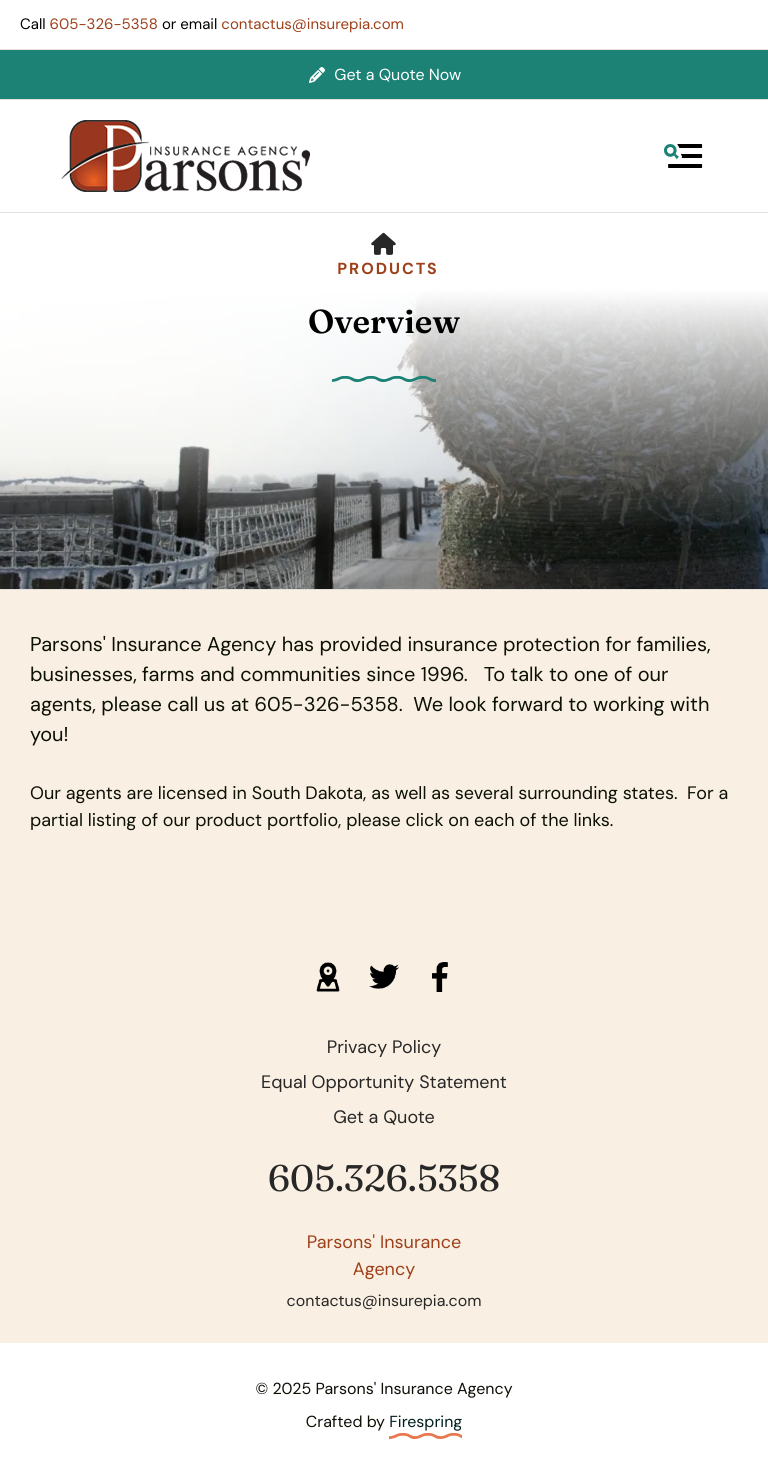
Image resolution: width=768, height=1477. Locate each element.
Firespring (425, 1421)
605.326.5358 (384, 1178)
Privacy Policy (384, 1047)
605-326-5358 (104, 24)
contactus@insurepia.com (312, 24)
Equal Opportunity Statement (384, 1082)
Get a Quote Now (384, 74)
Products (388, 268)
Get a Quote (384, 1117)
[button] (683, 156)
